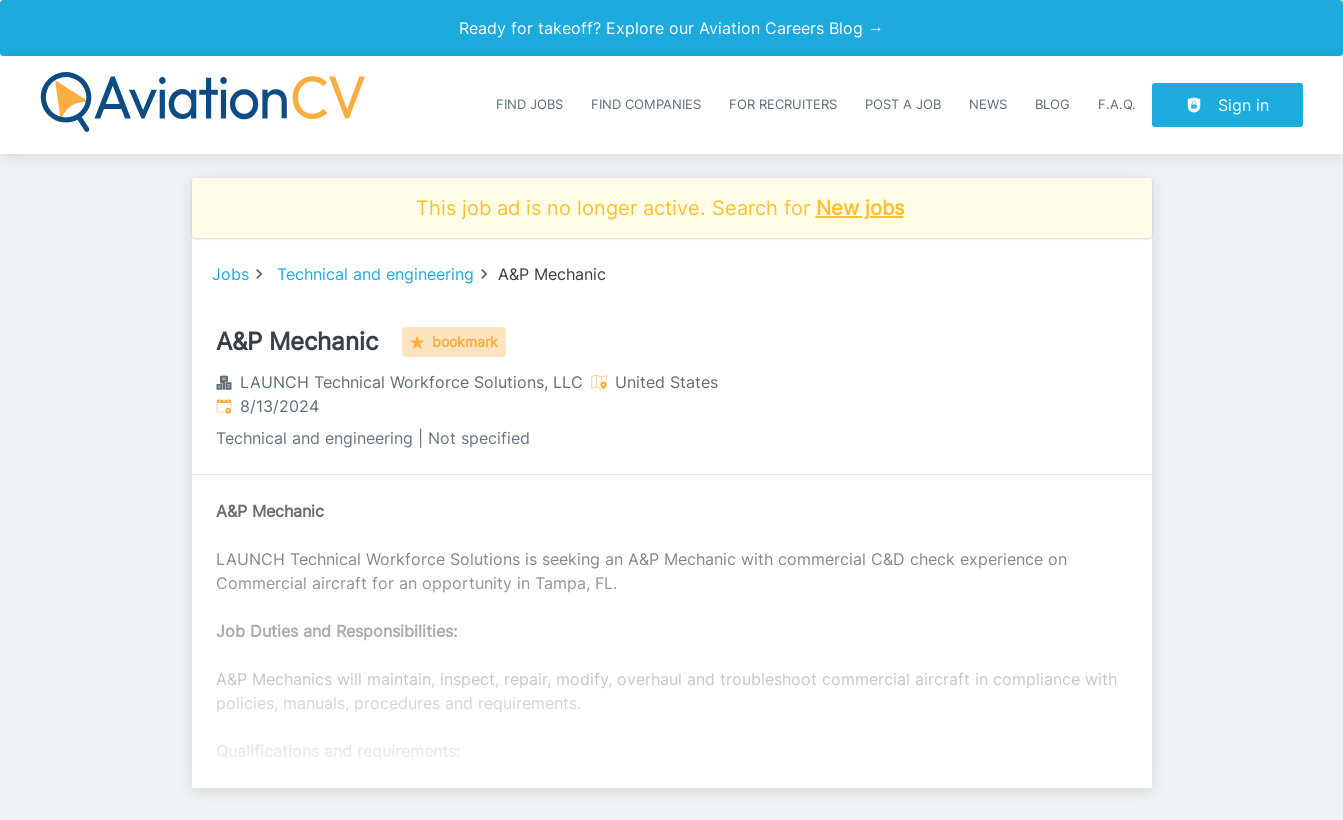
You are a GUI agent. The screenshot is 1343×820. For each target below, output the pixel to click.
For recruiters (783, 104)
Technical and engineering (375, 274)
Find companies (646, 104)
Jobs (230, 274)
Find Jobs (529, 104)
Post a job (903, 104)
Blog (1052, 104)
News (988, 104)
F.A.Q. (1117, 104)
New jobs (860, 208)
